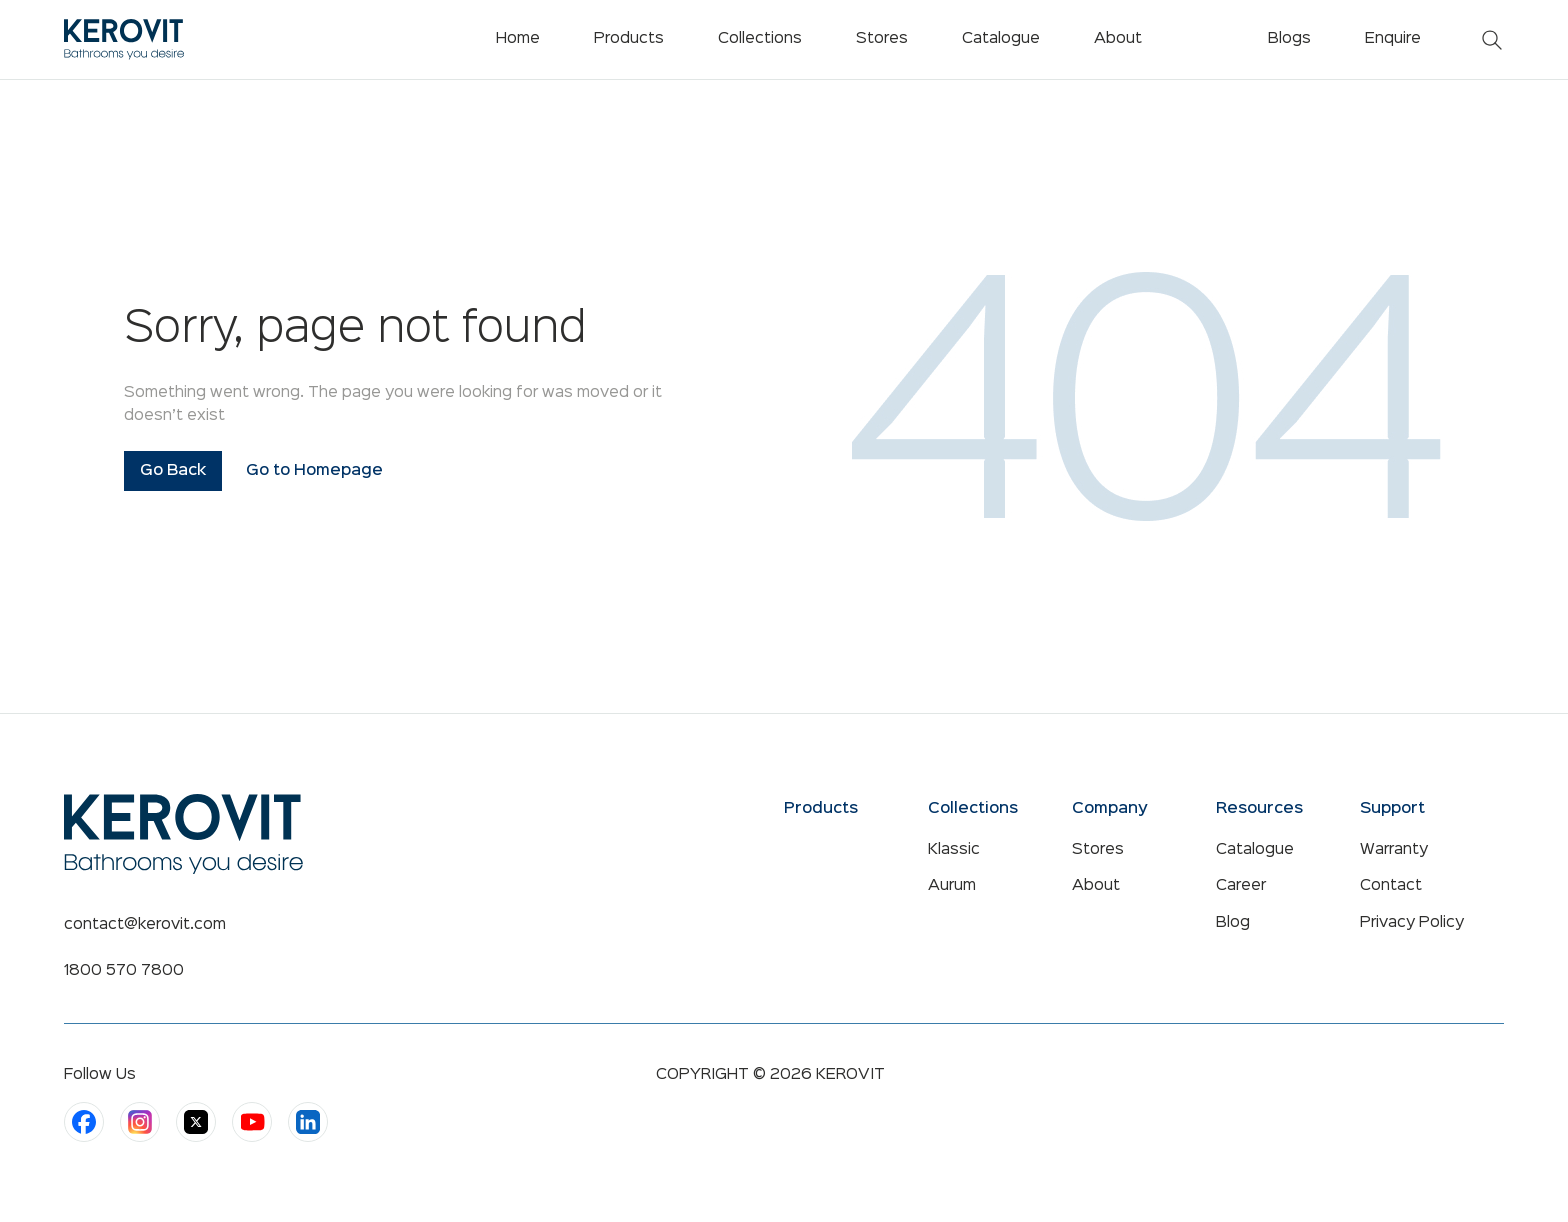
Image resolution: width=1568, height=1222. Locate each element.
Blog (1233, 923)
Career (1241, 886)
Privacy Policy (1412, 923)
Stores (1098, 850)
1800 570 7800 (124, 971)
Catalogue (1255, 850)
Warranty (1394, 850)
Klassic (954, 850)
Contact (1391, 886)
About (1096, 886)
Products (629, 39)
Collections (760, 39)
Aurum (952, 886)
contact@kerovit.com (145, 925)
